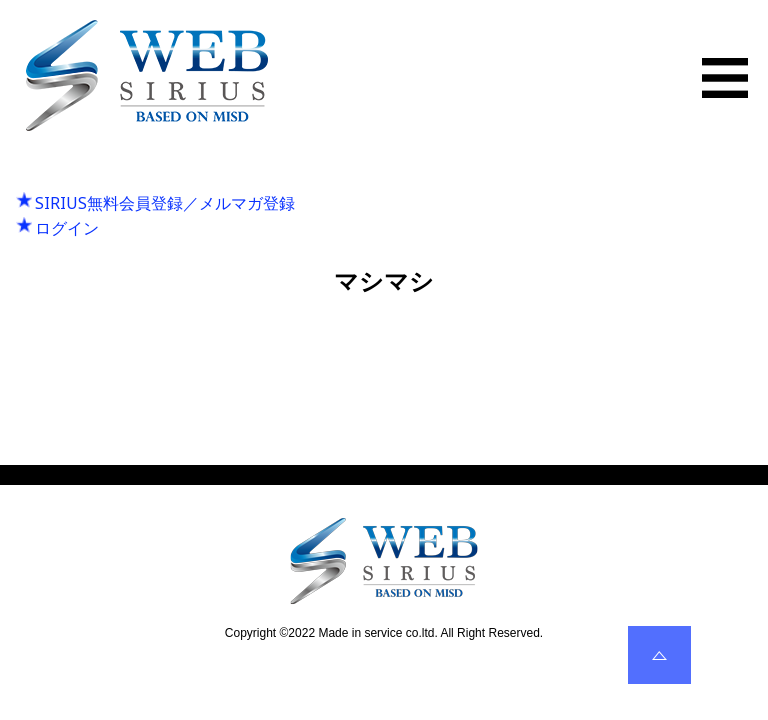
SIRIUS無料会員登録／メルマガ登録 (165, 203)
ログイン (67, 228)
